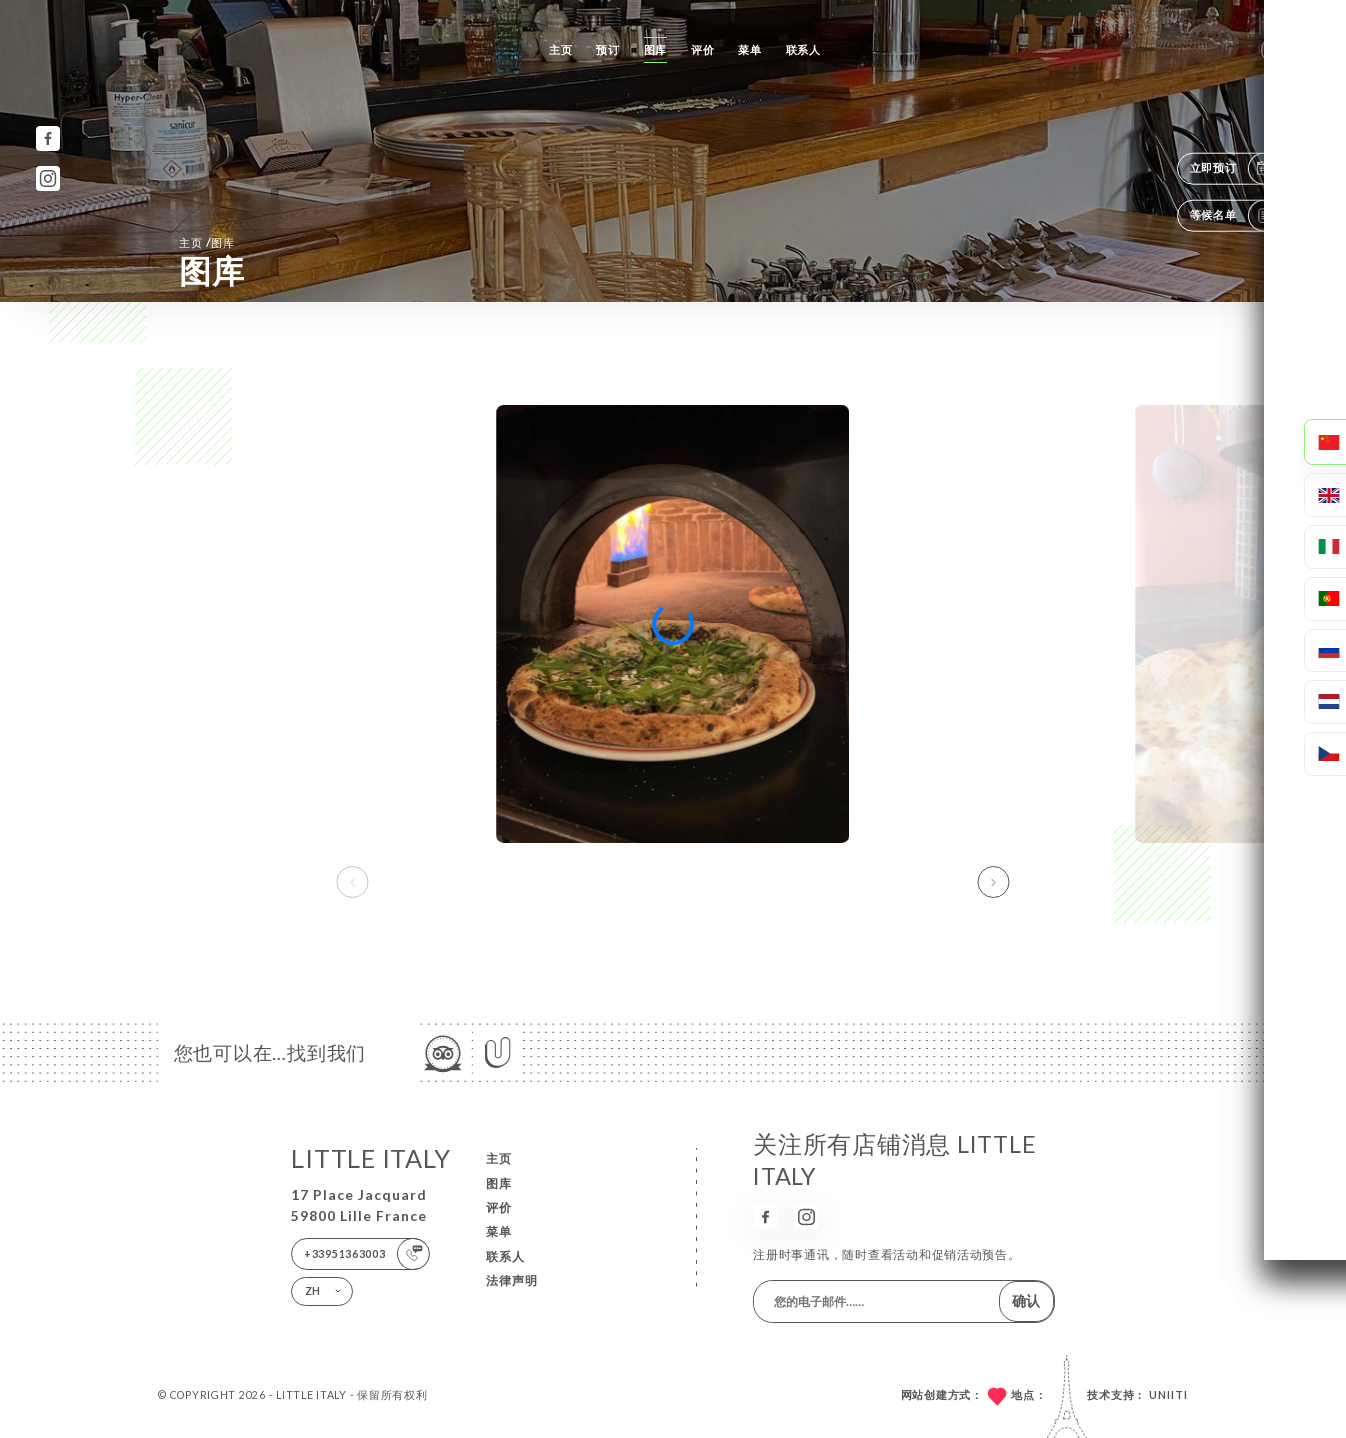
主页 (560, 50)
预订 (607, 50)
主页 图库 (206, 242)
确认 (1026, 1300)
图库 (655, 50)
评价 (702, 50)
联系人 (803, 50)
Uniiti (1168, 1395)
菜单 (749, 50)
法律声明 (512, 1280)
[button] (994, 882)
